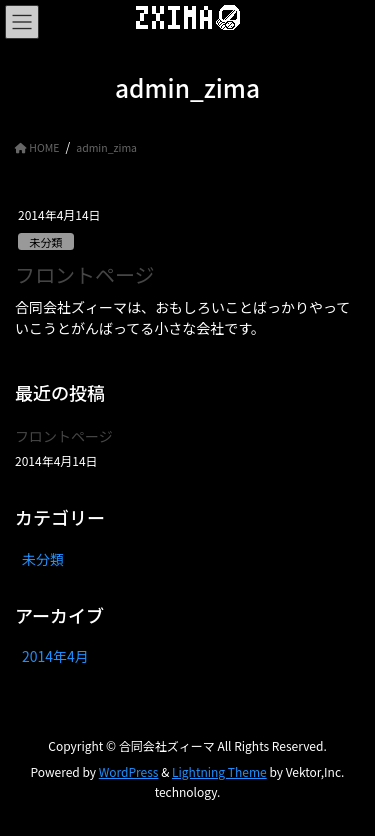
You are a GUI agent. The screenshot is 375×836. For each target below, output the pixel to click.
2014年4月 (55, 656)
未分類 (46, 242)
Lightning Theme (219, 771)
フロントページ (85, 274)
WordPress (129, 771)
